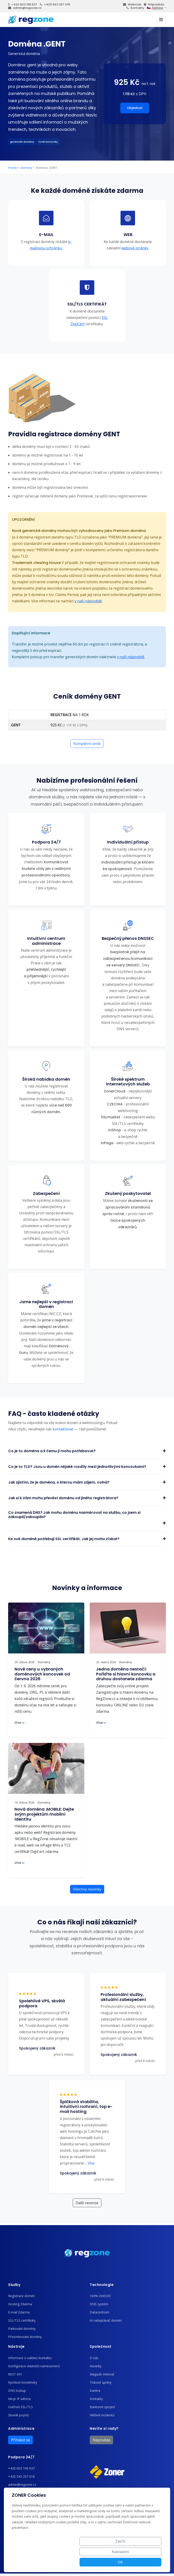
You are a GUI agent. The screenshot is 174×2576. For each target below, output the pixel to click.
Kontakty (135, 8)
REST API (15, 2374)
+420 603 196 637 (22, 4)
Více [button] (89, 2163)
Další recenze (87, 2202)
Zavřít (76, 2562)
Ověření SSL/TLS (20, 2407)
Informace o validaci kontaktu (30, 2358)
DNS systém (99, 2304)
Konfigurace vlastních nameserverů (34, 2366)
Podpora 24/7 (21, 2457)
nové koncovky (48, 142)
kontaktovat (63, 1429)
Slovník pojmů (18, 2415)
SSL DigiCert (89, 320)
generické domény (22, 142)
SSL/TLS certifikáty (22, 2320)
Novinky (96, 2366)
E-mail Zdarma (19, 2312)
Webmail (132, 4)
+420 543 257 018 (55, 4)
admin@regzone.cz (25, 8)
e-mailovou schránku (51, 245)
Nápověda (154, 4)
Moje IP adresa (19, 2399)
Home (12, 168)
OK (145, 2562)
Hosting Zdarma (20, 2304)
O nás (94, 2358)
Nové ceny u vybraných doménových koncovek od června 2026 (42, 1674)
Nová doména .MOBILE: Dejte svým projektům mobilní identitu (44, 1814)
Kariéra (95, 2390)
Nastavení (110, 2562)
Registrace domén (21, 2296)
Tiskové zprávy (100, 2382)
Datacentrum (99, 2312)
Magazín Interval (102, 2374)
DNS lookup (17, 2390)
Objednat (135, 108)
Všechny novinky (87, 1889)
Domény (26, 168)
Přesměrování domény (25, 2337)
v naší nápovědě (88, 600)
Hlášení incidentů (102, 2415)
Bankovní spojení (102, 2407)
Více (19, 1722)
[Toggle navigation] (161, 19)
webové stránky (134, 248)
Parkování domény (22, 2328)
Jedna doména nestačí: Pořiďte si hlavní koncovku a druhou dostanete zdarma (125, 1674)
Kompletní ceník (87, 743)
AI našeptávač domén (106, 2320)
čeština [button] (155, 8)
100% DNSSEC (100, 2296)
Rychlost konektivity (22, 2382)
